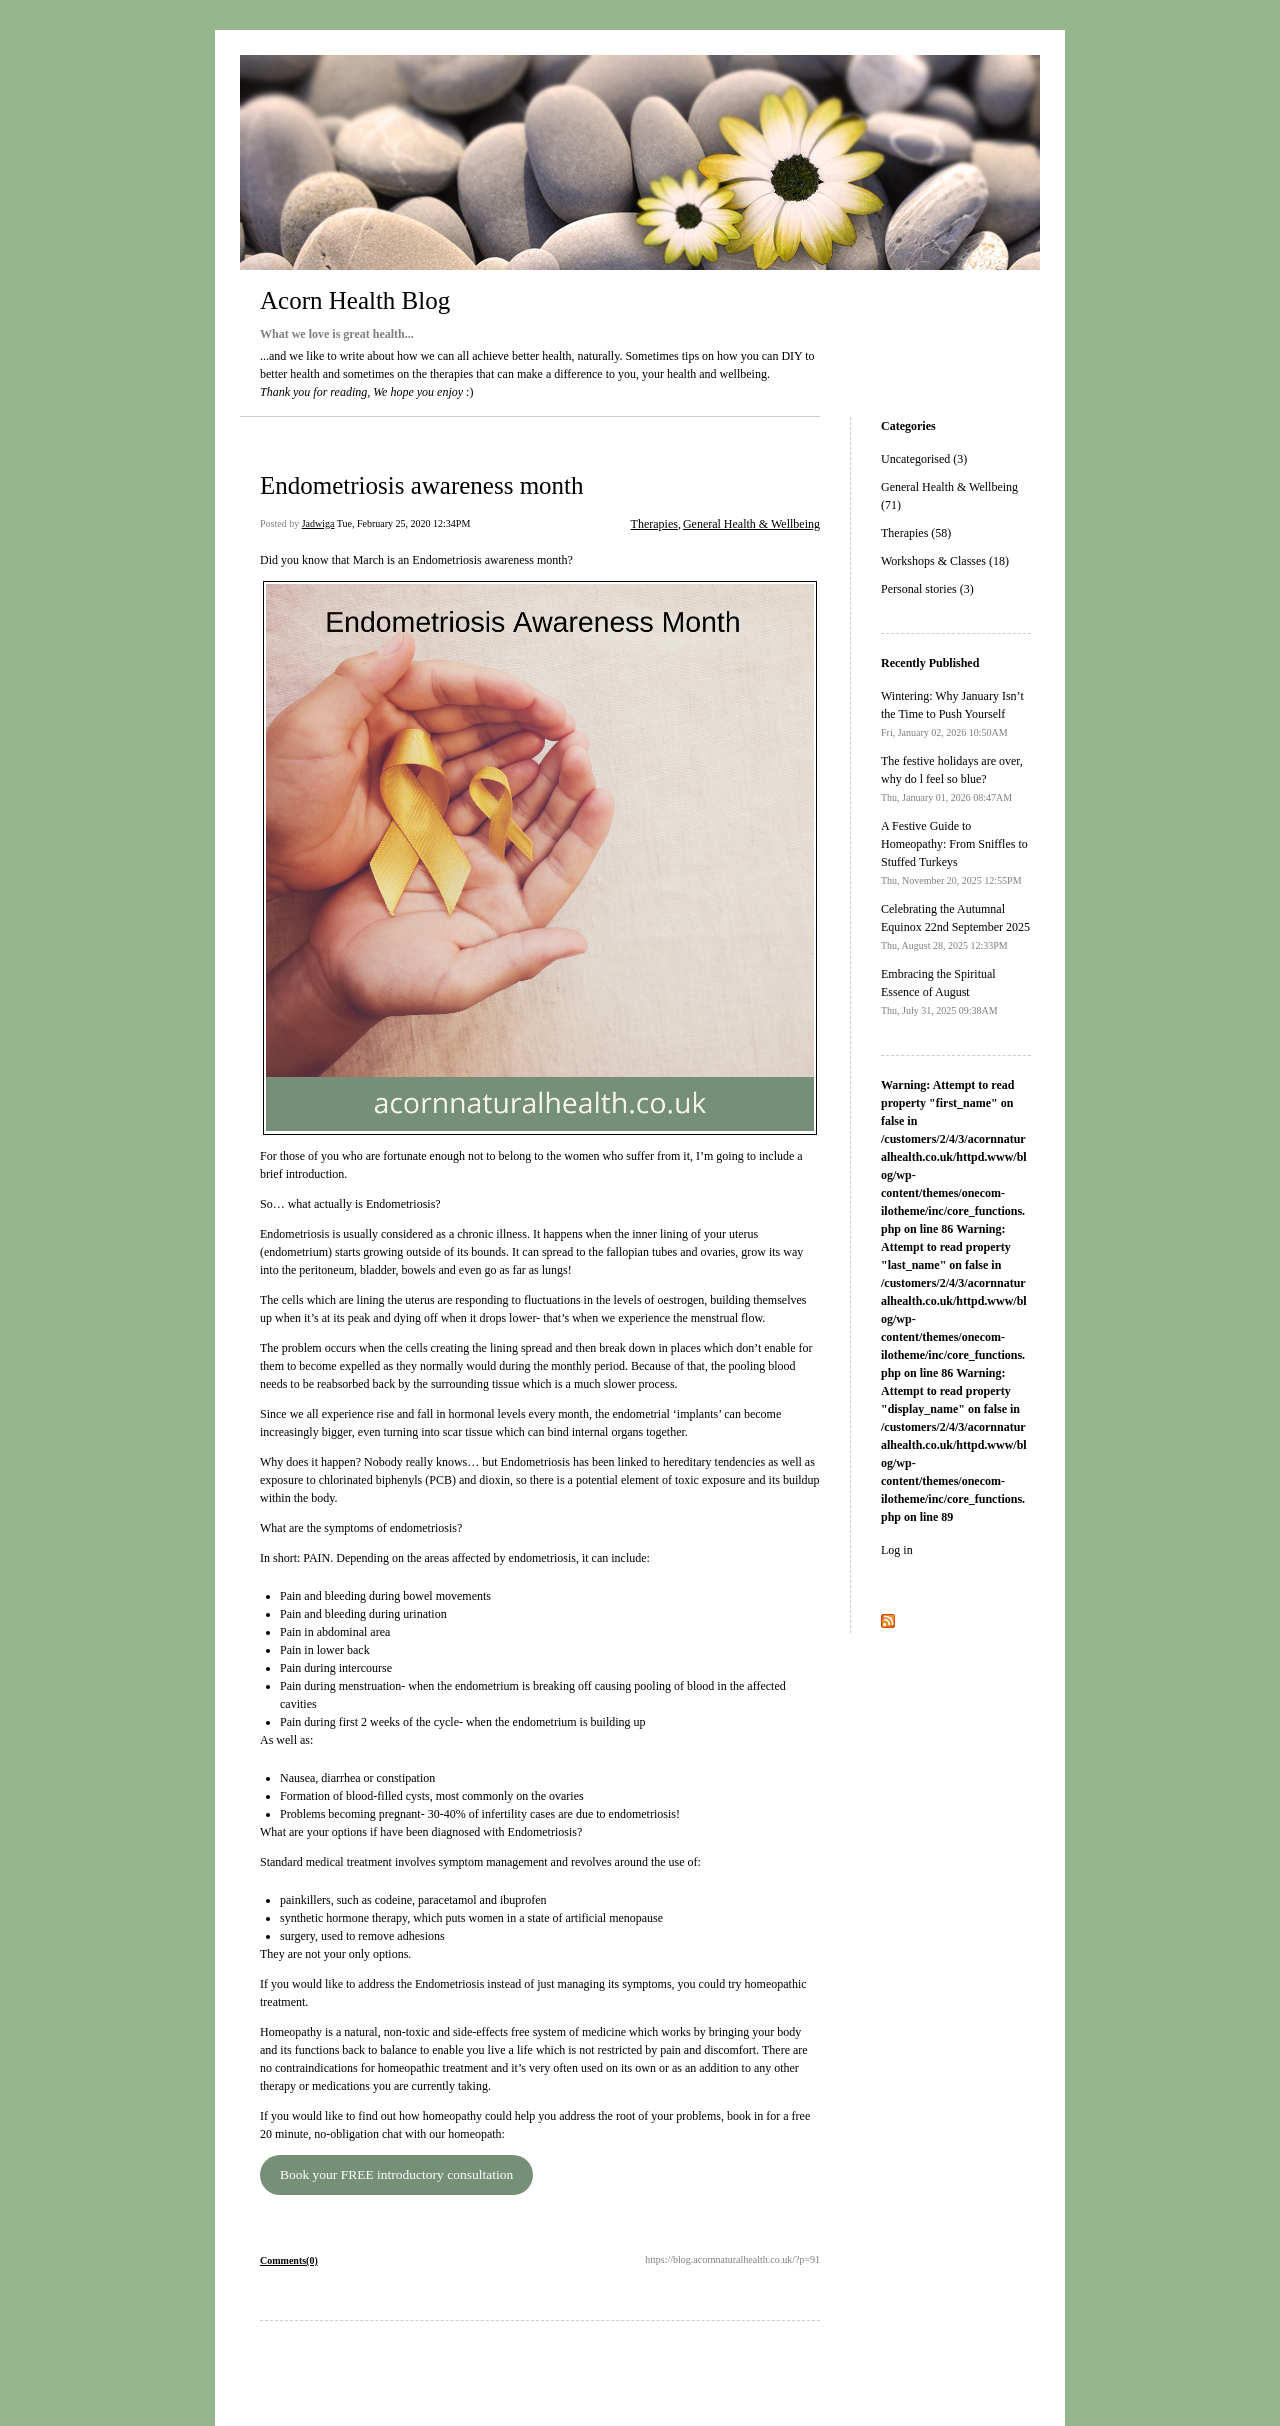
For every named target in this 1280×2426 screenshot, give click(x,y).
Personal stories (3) (927, 589)
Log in (897, 1550)
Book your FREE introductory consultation (396, 2174)
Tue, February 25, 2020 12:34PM (404, 523)
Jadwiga (318, 523)
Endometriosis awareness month (422, 485)
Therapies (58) (916, 533)
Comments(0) (289, 2260)
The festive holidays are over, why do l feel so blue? (952, 778)
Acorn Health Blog (355, 300)
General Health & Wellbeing (751, 524)
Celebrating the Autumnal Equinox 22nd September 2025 (955, 926)
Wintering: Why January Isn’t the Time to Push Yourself (952, 713)
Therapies (654, 524)
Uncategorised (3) (924, 459)
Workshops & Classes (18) (945, 561)
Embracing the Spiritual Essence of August (939, 991)
